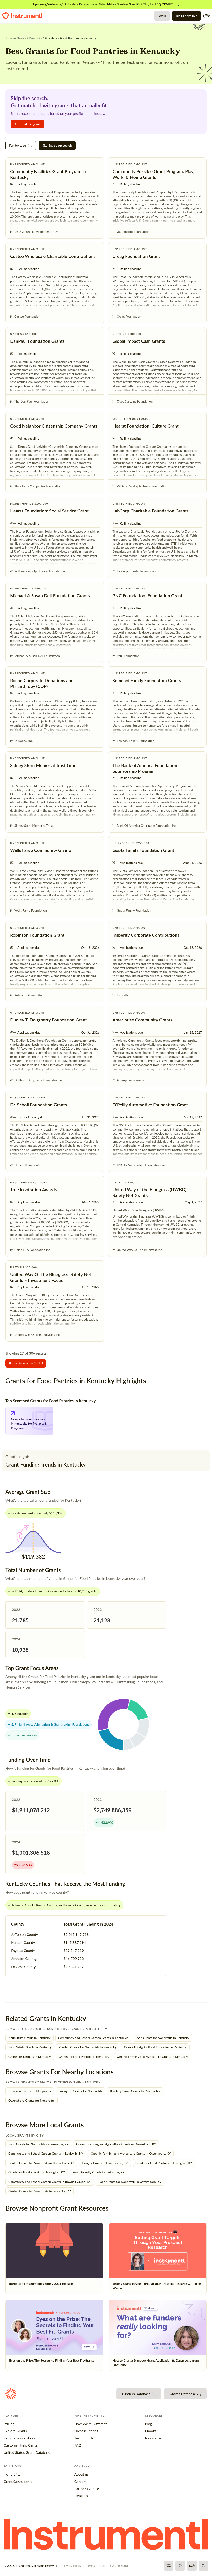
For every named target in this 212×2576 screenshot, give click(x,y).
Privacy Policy (71, 2565)
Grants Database (185, 2394)
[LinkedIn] (203, 2566)
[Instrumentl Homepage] (22, 15)
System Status (119, 2565)
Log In (162, 16)
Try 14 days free (186, 16)
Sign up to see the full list (25, 1363)
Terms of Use (96, 2565)
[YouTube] (192, 2566)
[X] (180, 2566)
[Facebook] (168, 2566)
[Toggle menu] (206, 15)
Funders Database (139, 2394)
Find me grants (27, 124)
